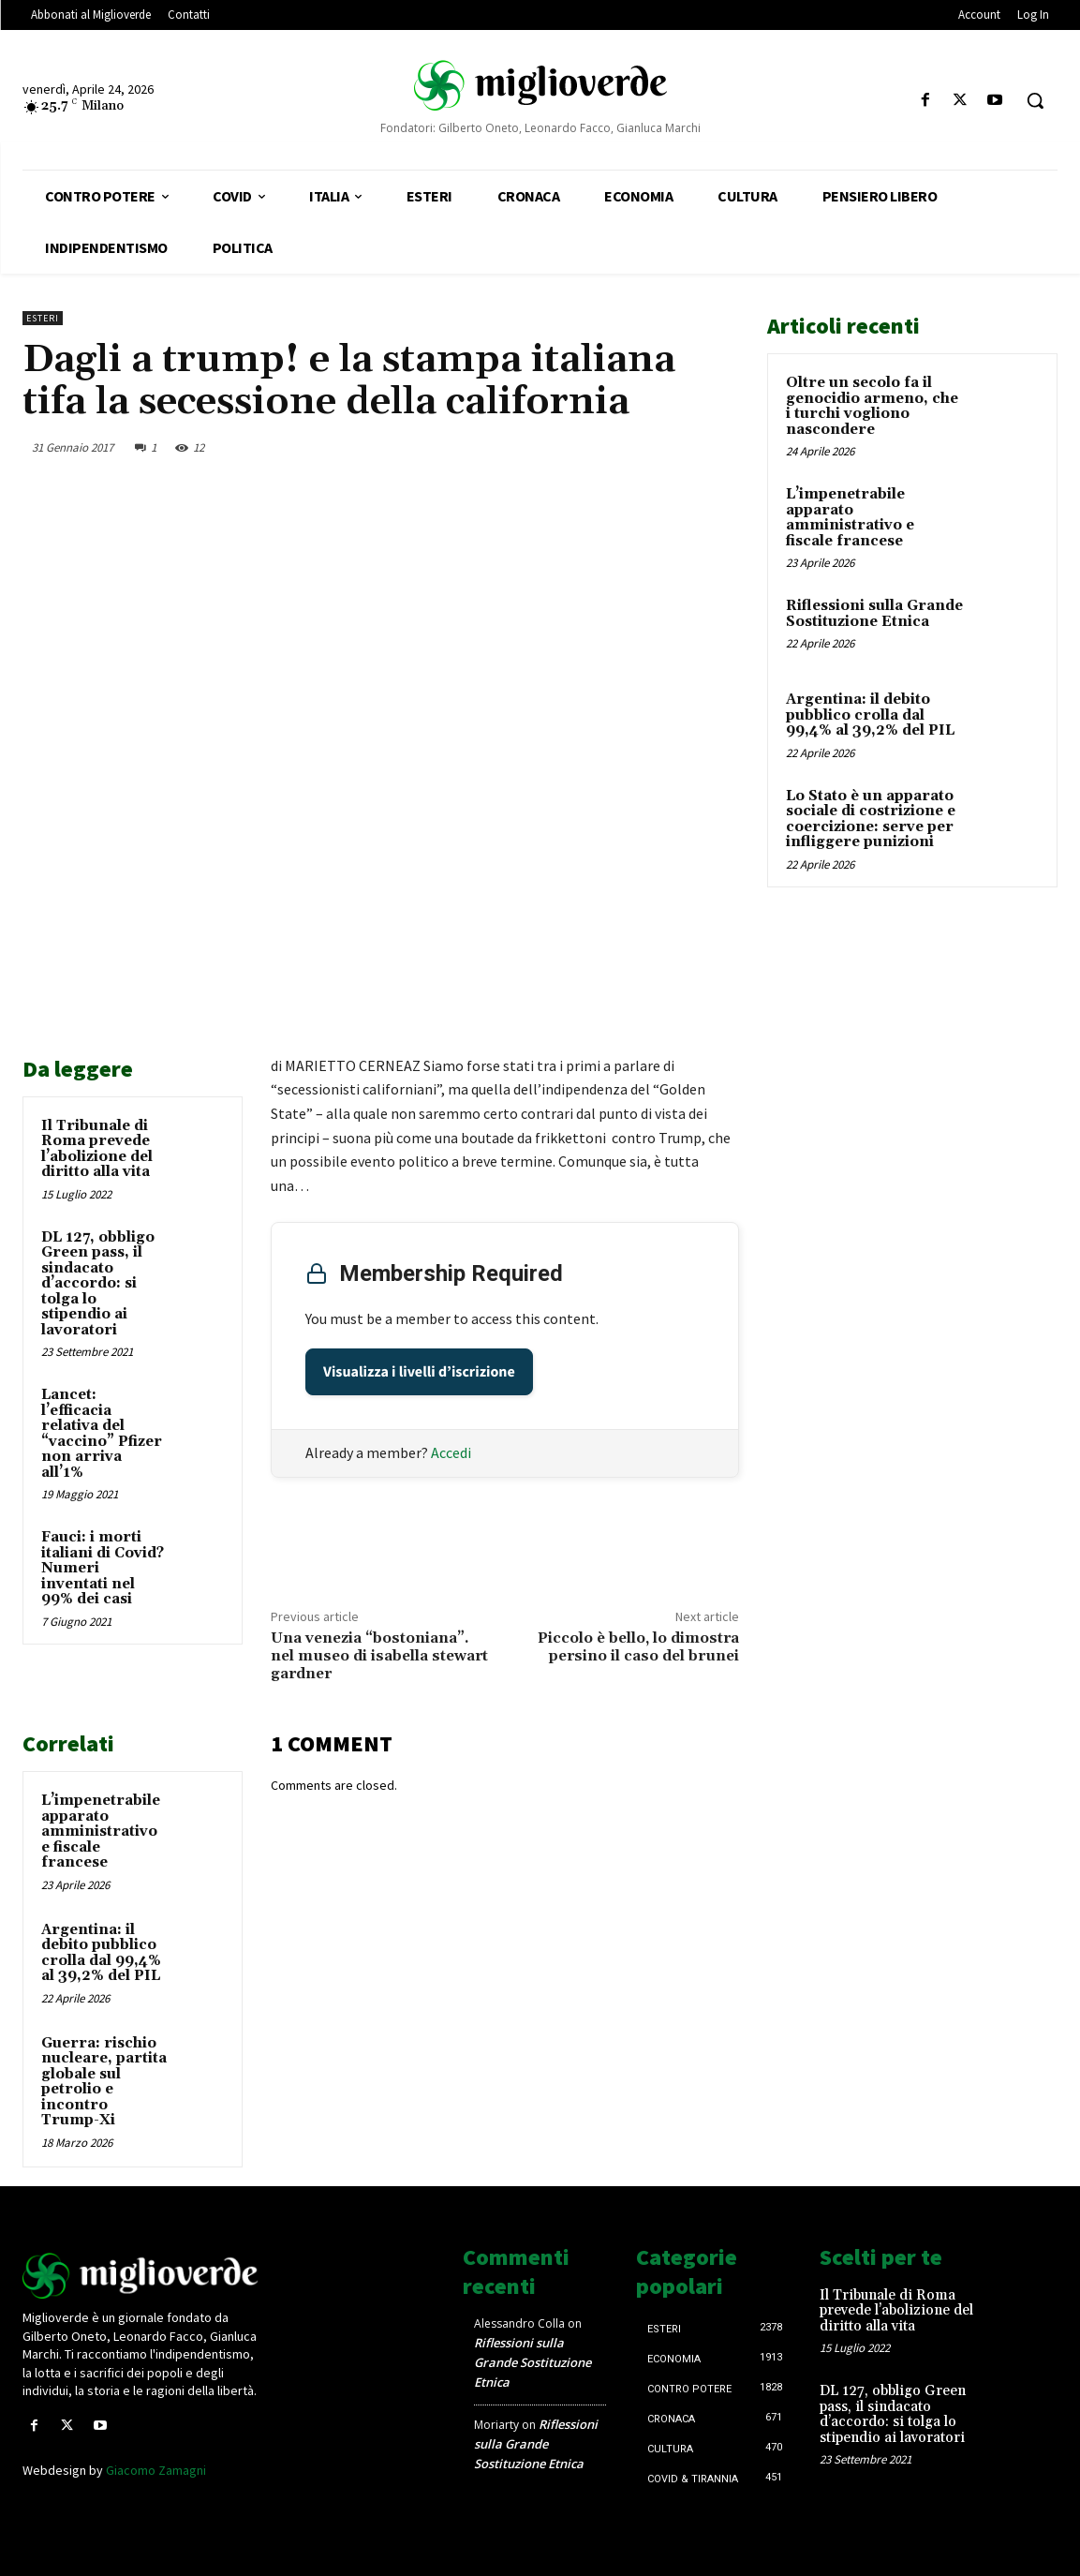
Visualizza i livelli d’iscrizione (419, 1371)
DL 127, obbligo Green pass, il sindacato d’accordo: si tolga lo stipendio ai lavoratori (98, 1283)
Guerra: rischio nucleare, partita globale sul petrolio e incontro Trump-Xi (104, 2082)
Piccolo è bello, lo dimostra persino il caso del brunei (638, 1647)
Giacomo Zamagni (156, 2470)
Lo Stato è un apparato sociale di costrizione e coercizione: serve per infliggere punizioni (870, 819)
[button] (1035, 100)
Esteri (42, 318)
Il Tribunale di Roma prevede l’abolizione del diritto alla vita (97, 1149)
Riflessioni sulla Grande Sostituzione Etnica (874, 614)
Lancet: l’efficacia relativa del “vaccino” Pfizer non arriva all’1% (101, 1434)
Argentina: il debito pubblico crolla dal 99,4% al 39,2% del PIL (101, 1953)
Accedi (451, 1452)
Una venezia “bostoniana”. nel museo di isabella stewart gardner (379, 1656)
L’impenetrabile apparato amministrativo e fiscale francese (100, 1831)
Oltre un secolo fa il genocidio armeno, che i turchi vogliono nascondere (872, 406)
